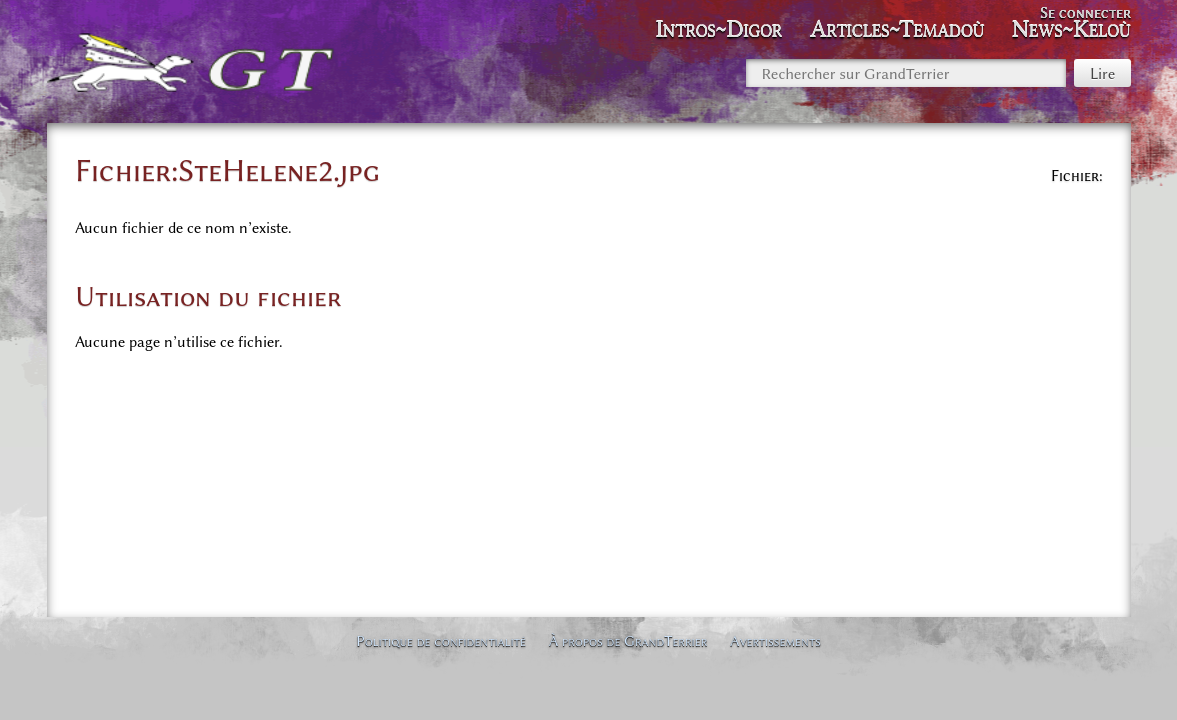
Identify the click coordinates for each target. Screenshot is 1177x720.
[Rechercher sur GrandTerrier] (906, 73)
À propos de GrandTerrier (628, 641)
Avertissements (775, 641)
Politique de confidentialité (441, 641)
